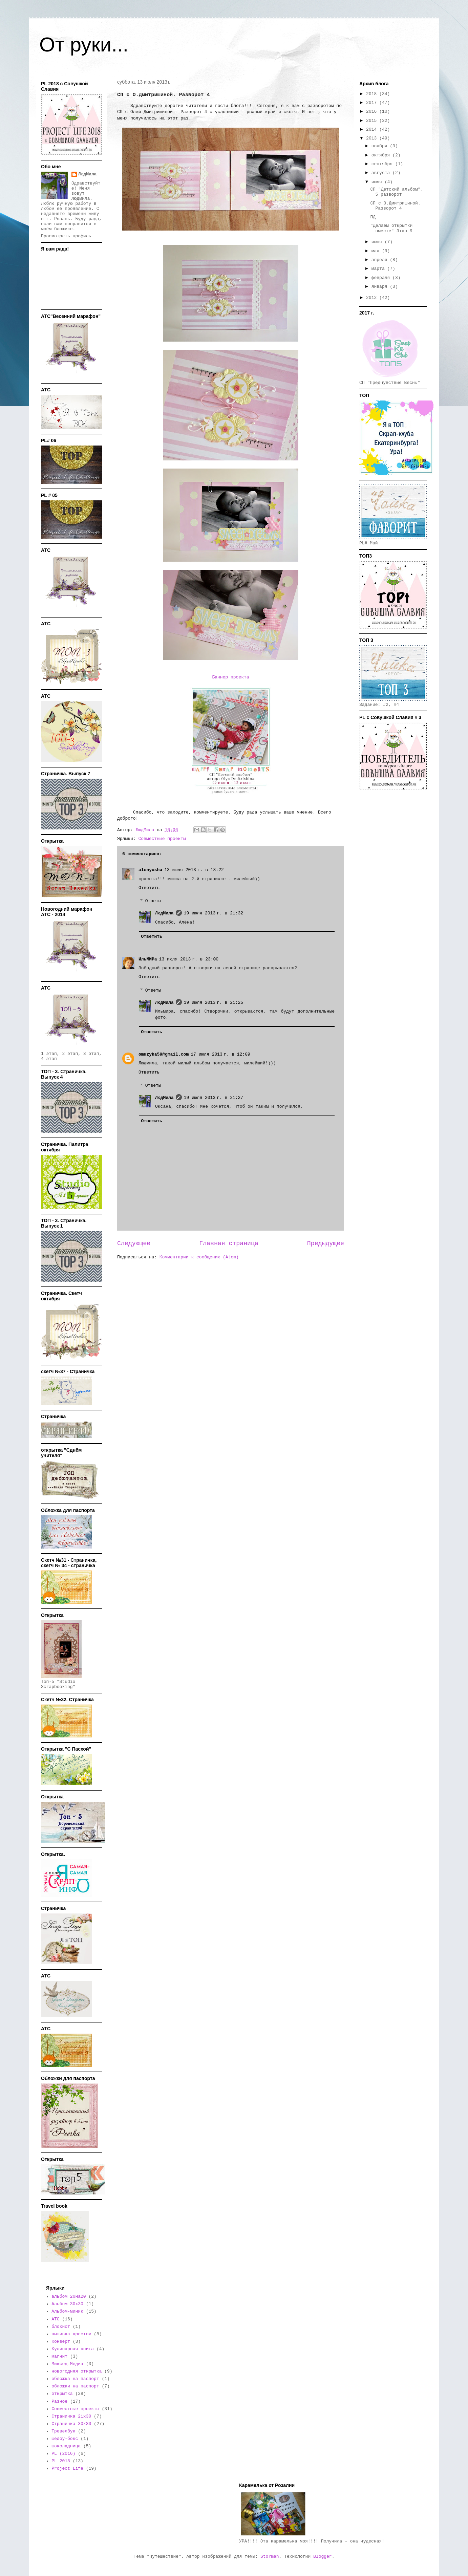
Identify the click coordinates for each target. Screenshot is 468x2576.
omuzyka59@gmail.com (164, 1054)
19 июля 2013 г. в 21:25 (213, 1002)
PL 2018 (60, 2461)
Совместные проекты (162, 838)
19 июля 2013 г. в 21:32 (213, 913)
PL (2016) (63, 2453)
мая (376, 251)
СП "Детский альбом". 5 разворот (396, 192)
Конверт (60, 2341)
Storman (269, 2556)
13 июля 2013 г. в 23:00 (189, 959)
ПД (373, 217)
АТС (55, 2319)
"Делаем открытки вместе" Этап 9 (391, 228)
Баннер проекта (230, 677)
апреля (380, 259)
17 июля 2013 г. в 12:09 (220, 1054)
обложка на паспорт (75, 2378)
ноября (380, 146)
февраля (381, 277)
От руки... (83, 44)
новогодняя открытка (76, 2371)
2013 (372, 138)
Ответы (153, 901)
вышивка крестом (71, 2334)
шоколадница (66, 2446)
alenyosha (150, 869)
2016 (372, 111)
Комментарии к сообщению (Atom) (199, 1257)
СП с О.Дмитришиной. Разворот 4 (395, 206)
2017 (372, 102)
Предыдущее (325, 1243)
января (380, 286)
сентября (383, 164)
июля (378, 182)
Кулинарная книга (72, 2349)
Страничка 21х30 (71, 2416)
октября (381, 155)
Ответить (149, 887)
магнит (59, 2356)
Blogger (322, 2556)
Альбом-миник (67, 2311)
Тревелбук (63, 2431)
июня (378, 241)
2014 (372, 129)
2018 (372, 93)
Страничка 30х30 (71, 2423)
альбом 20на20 (68, 2296)
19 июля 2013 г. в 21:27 (213, 1097)
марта (379, 268)
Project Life (67, 2468)
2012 (372, 297)
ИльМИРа (148, 959)
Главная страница (228, 1243)
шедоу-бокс (64, 2438)
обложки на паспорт (75, 2386)
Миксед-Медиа (67, 2363)
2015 (372, 120)
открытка (61, 2393)
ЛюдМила (164, 913)
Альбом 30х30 (67, 2304)
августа (381, 172)
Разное (59, 2401)
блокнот (60, 2326)
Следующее (133, 1243)
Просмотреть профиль (66, 236)
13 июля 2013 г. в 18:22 (194, 869)
